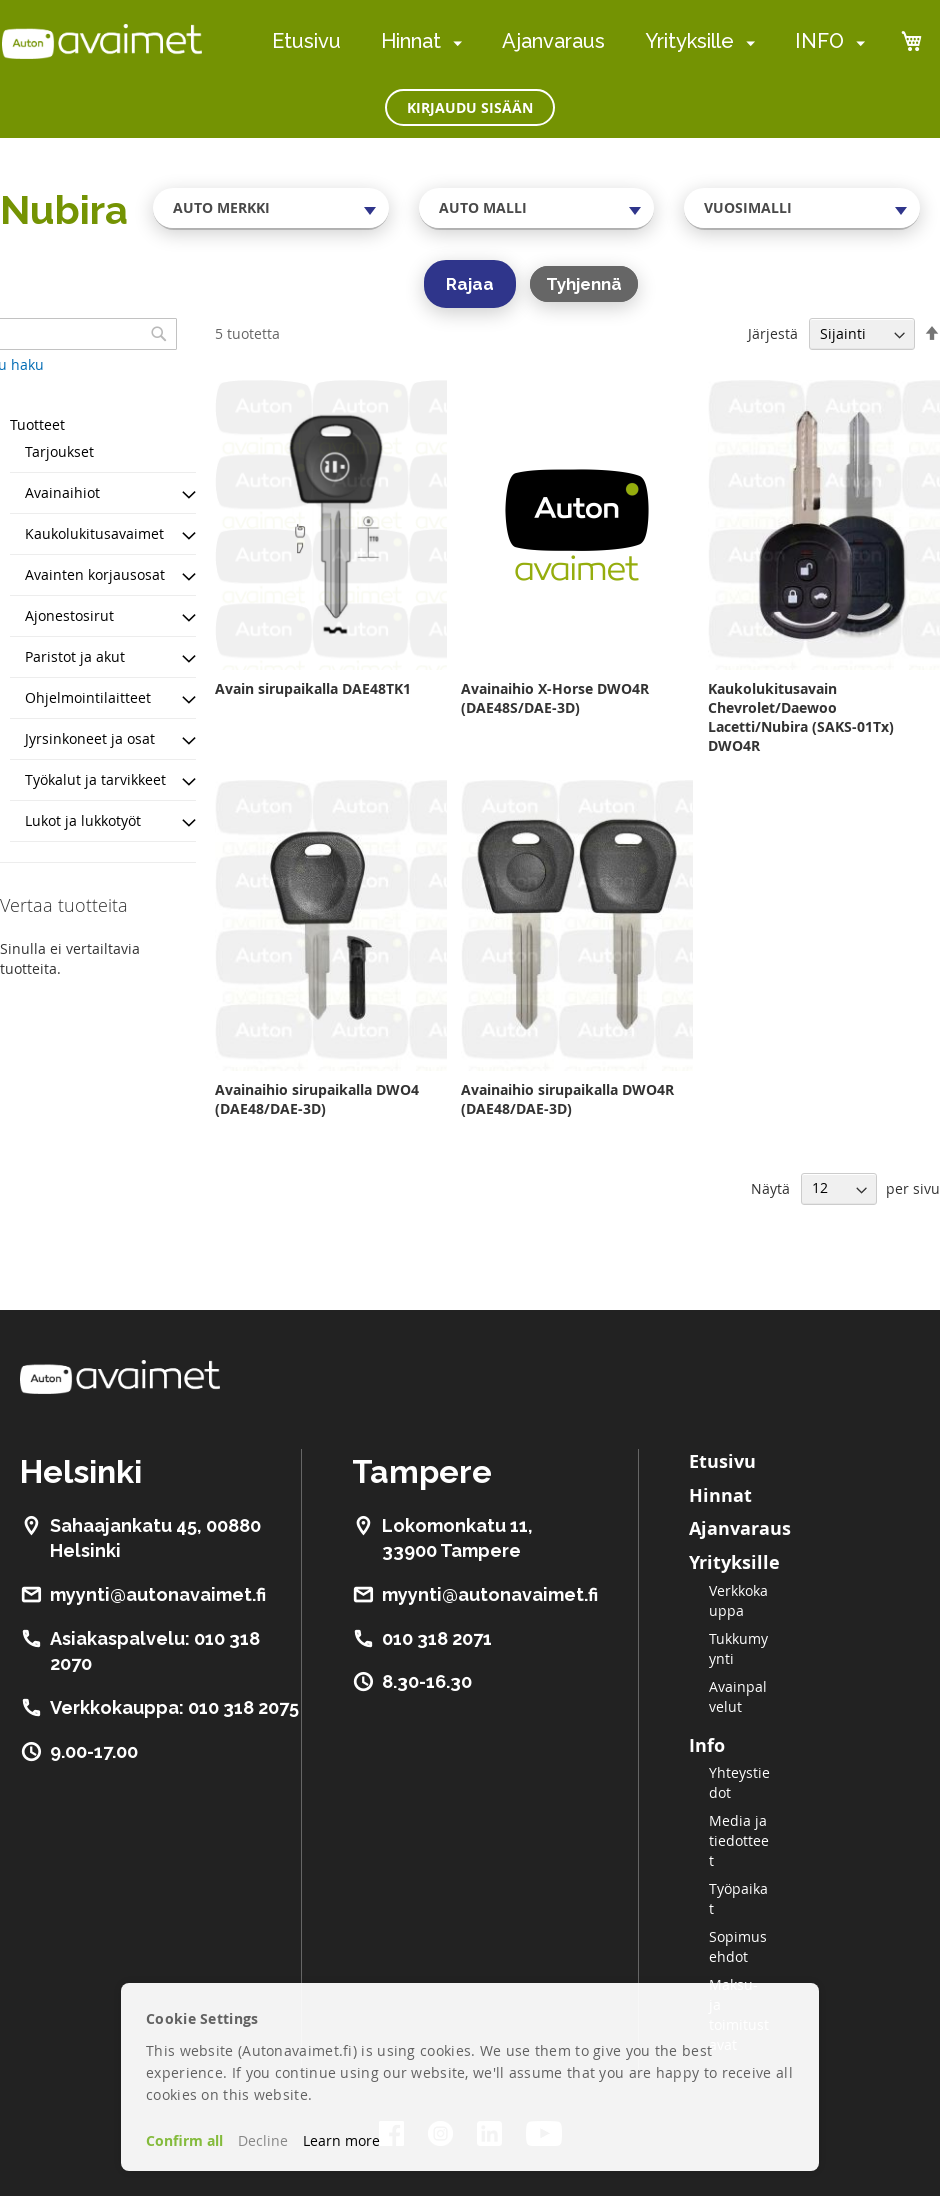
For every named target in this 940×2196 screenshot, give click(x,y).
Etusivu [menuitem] (306, 41)
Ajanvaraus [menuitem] (553, 41)
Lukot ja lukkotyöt (83, 820)
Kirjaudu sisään (470, 107)
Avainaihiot (62, 492)
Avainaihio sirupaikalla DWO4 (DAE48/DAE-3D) (317, 1099)
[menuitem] (453, 42)
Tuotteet (37, 424)
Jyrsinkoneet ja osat (90, 738)
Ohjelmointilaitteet (88, 697)
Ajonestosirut (69, 615)
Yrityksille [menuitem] (689, 41)
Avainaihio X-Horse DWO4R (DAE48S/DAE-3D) (555, 698)
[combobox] (271, 208)
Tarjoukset (59, 451)
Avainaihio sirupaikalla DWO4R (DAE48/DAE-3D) (567, 1099)
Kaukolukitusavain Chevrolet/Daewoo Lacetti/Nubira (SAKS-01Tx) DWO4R (801, 717)
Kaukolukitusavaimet (94, 533)
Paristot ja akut (75, 656)
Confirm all (184, 2140)
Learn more (341, 2140)
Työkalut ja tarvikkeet (95, 779)
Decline (263, 2140)
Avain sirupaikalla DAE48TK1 (313, 688)
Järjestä (773, 333)
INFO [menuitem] (819, 41)
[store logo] (102, 41)
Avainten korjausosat (95, 574)
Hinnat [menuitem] (411, 41)
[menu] (568, 41)
